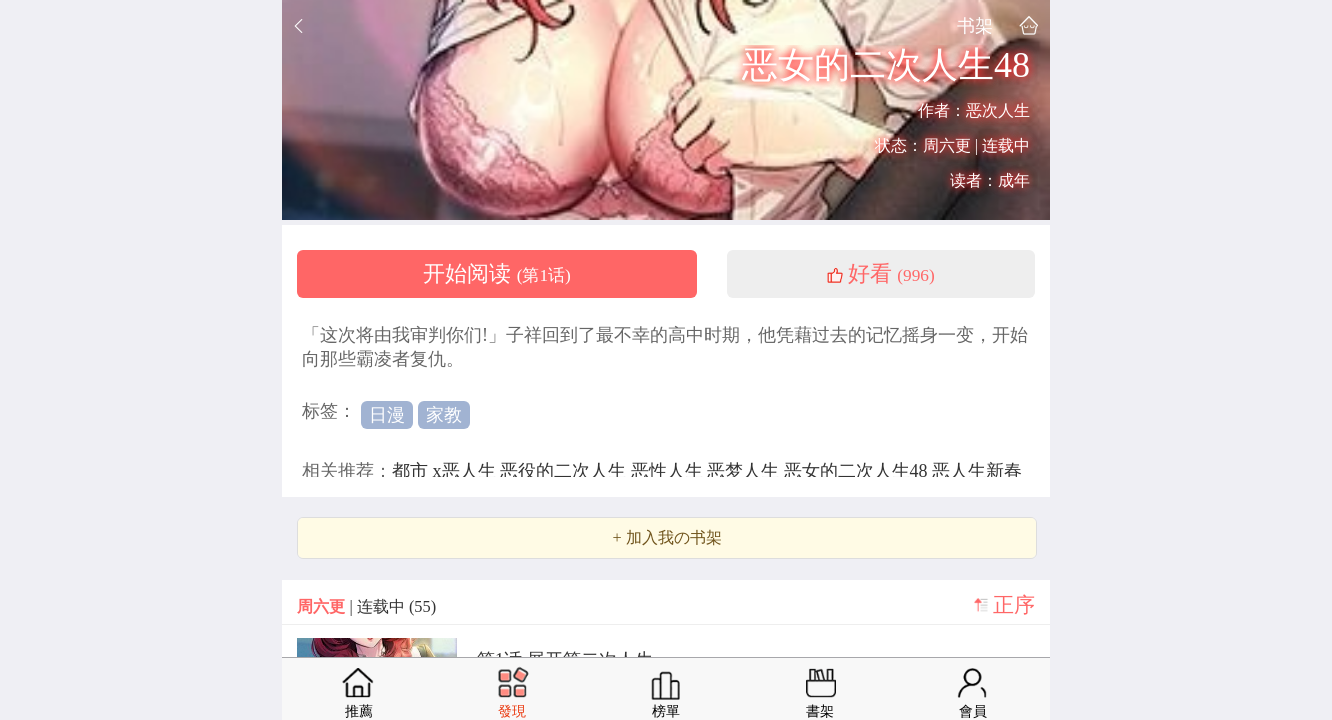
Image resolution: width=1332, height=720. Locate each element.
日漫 (387, 415)
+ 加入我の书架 (666, 538)
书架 (975, 25)
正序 (1014, 605)
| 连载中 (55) (366, 606)
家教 (444, 415)
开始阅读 (497, 274)
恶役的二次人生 (565, 471)
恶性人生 (669, 471)
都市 (412, 471)
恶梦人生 (745, 471)
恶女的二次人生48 (858, 471)
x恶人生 (467, 471)
